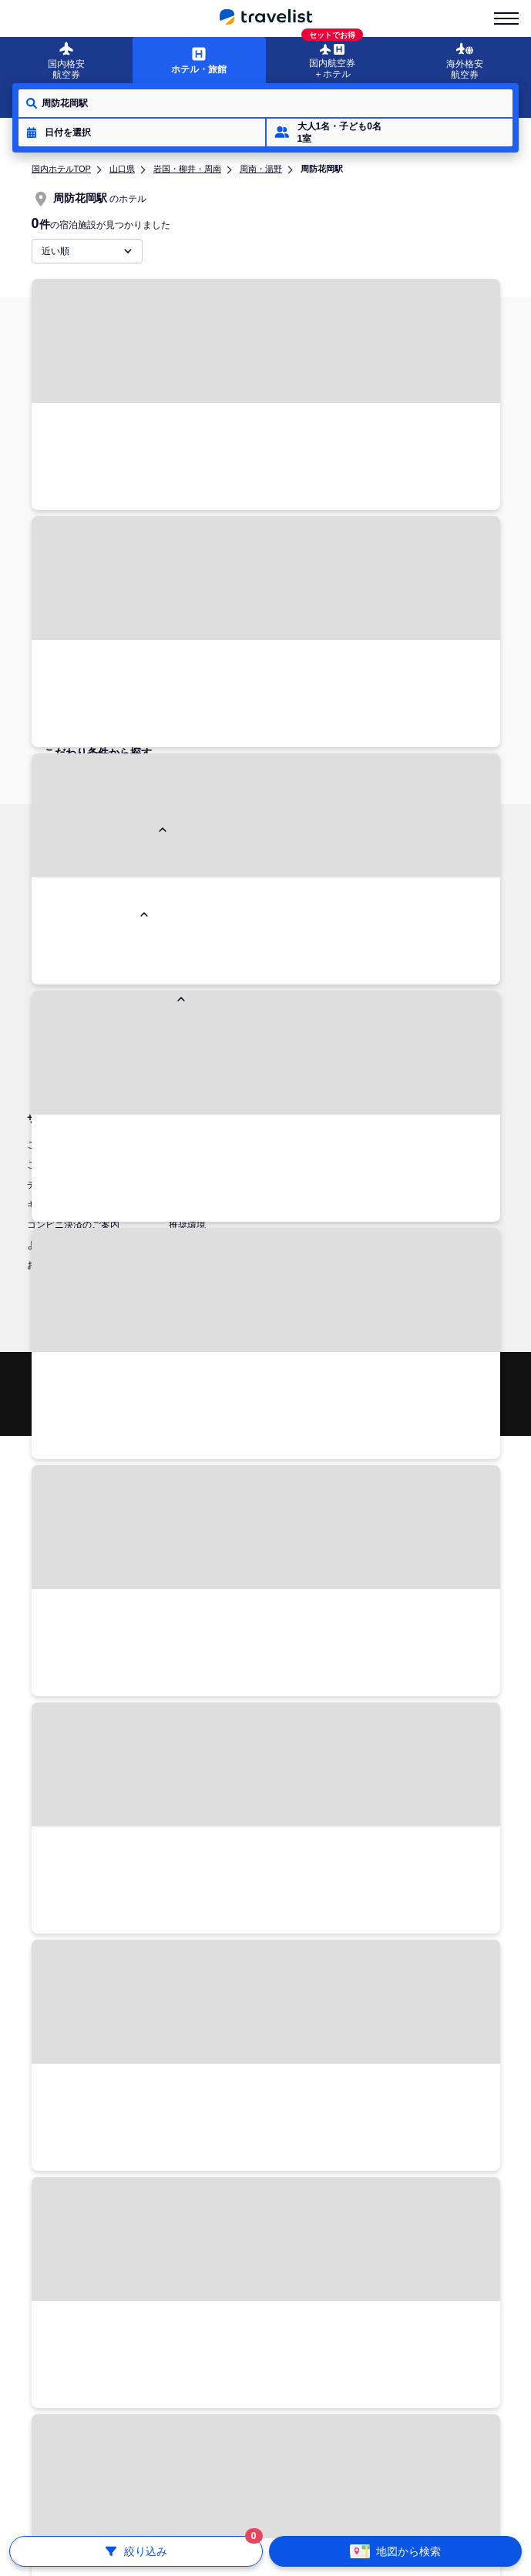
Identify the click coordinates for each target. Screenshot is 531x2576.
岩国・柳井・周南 (187, 168)
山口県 (122, 168)
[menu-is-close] (506, 18)
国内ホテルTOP (61, 168)
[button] (141, 132)
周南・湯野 (261, 168)
